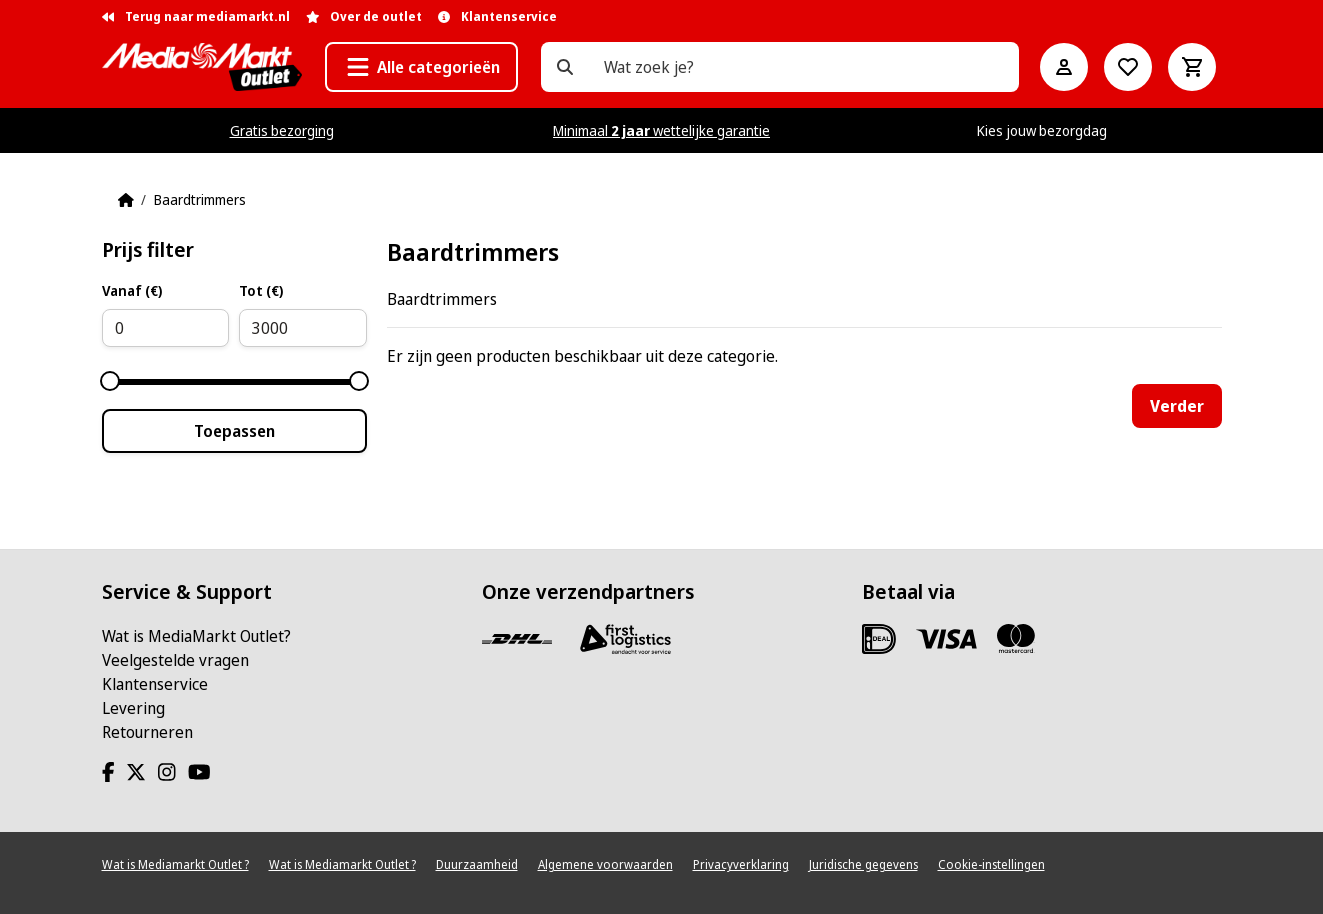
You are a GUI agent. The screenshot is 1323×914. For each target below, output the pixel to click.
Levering (133, 708)
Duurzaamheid (477, 864)
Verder (1177, 406)
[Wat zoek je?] (565, 67)
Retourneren (147, 732)
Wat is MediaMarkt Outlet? (196, 636)
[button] (421, 67)
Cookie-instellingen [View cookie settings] (991, 864)
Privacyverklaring (741, 864)
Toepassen (234, 431)
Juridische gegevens (863, 864)
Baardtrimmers (200, 199)
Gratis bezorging (282, 130)
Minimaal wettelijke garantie (661, 130)
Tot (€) (261, 290)
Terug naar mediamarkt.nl (196, 16)
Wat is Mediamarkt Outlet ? (175, 864)
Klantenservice (155, 684)
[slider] (110, 381)
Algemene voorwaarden (605, 864)
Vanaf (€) (132, 290)
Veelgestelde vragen (175, 660)
